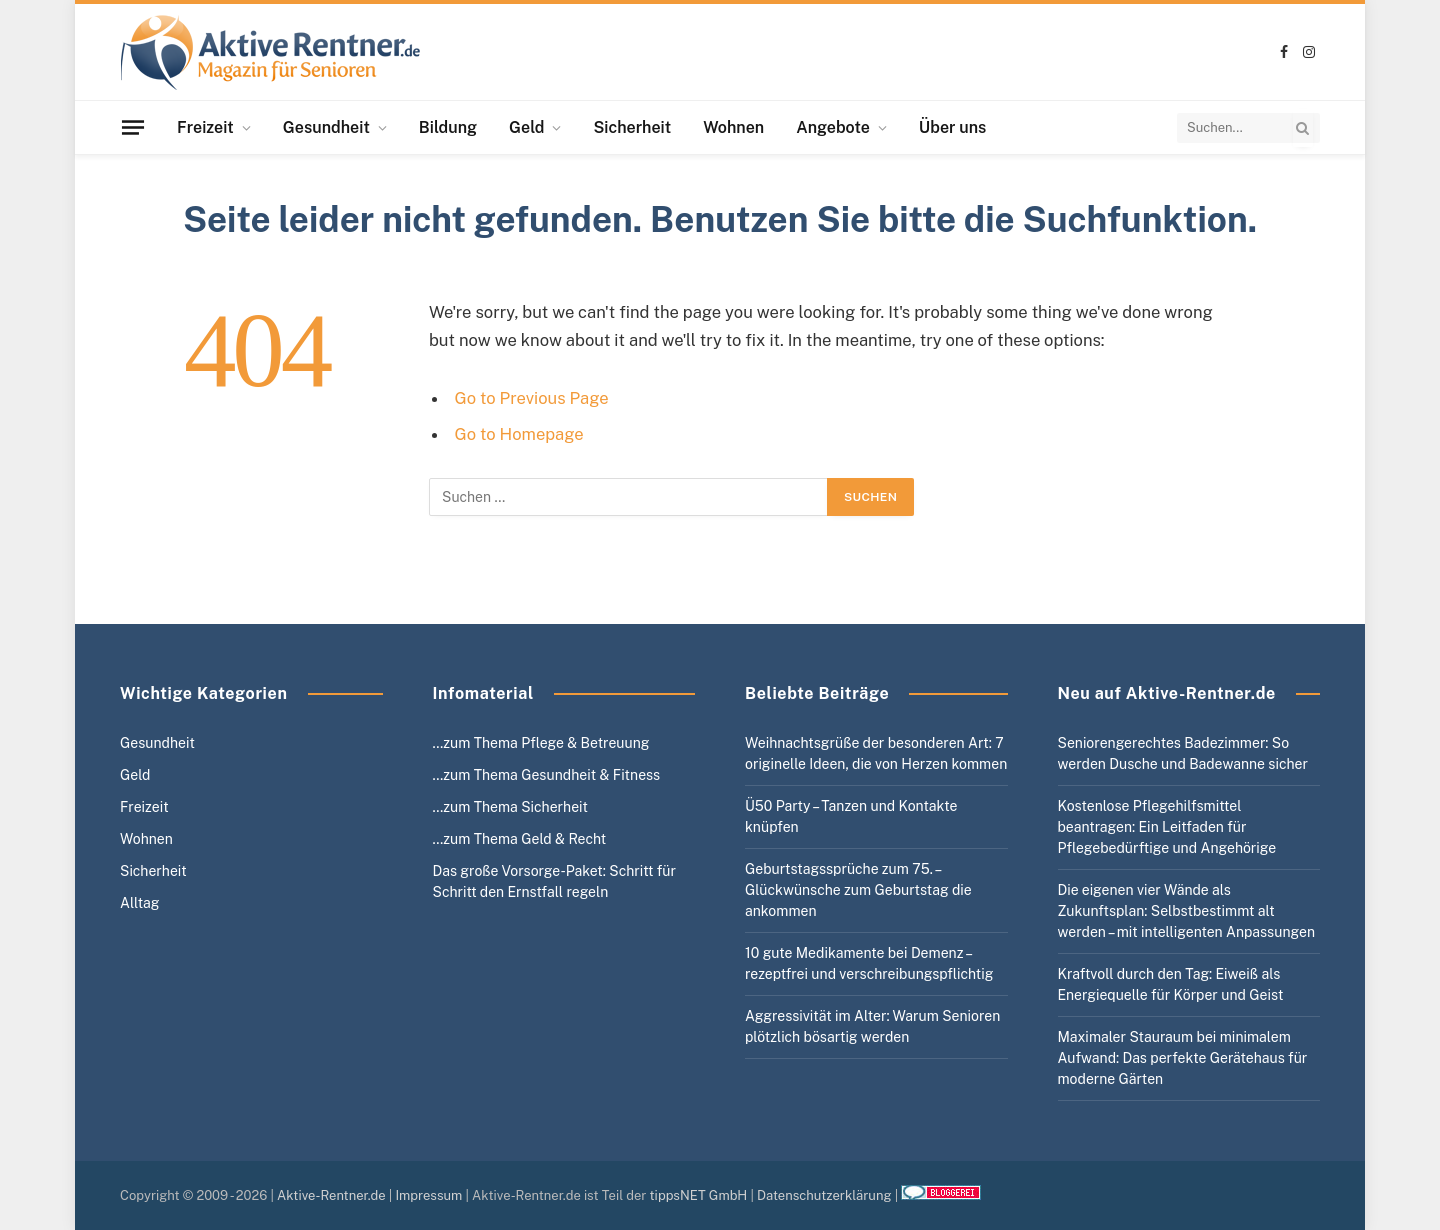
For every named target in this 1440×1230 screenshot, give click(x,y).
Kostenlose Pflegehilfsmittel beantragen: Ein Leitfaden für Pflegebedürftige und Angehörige (1167, 827)
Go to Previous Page (532, 398)
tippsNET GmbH (699, 1195)
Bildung (448, 127)
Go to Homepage (519, 434)
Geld (526, 127)
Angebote (833, 127)
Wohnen (733, 127)
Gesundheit (326, 127)
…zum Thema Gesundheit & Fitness (547, 775)
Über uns (952, 127)
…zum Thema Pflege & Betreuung (541, 743)
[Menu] (133, 127)
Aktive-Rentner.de (331, 1195)
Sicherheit (632, 127)
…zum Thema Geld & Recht (520, 839)
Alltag (140, 903)
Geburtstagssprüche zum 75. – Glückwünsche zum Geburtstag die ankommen (858, 890)
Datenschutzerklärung (824, 1195)
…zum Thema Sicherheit (510, 807)
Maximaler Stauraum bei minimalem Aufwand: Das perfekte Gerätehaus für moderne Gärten (1183, 1058)
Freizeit (205, 127)
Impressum (428, 1195)
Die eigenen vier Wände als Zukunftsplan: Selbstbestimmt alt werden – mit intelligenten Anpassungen (1186, 911)
